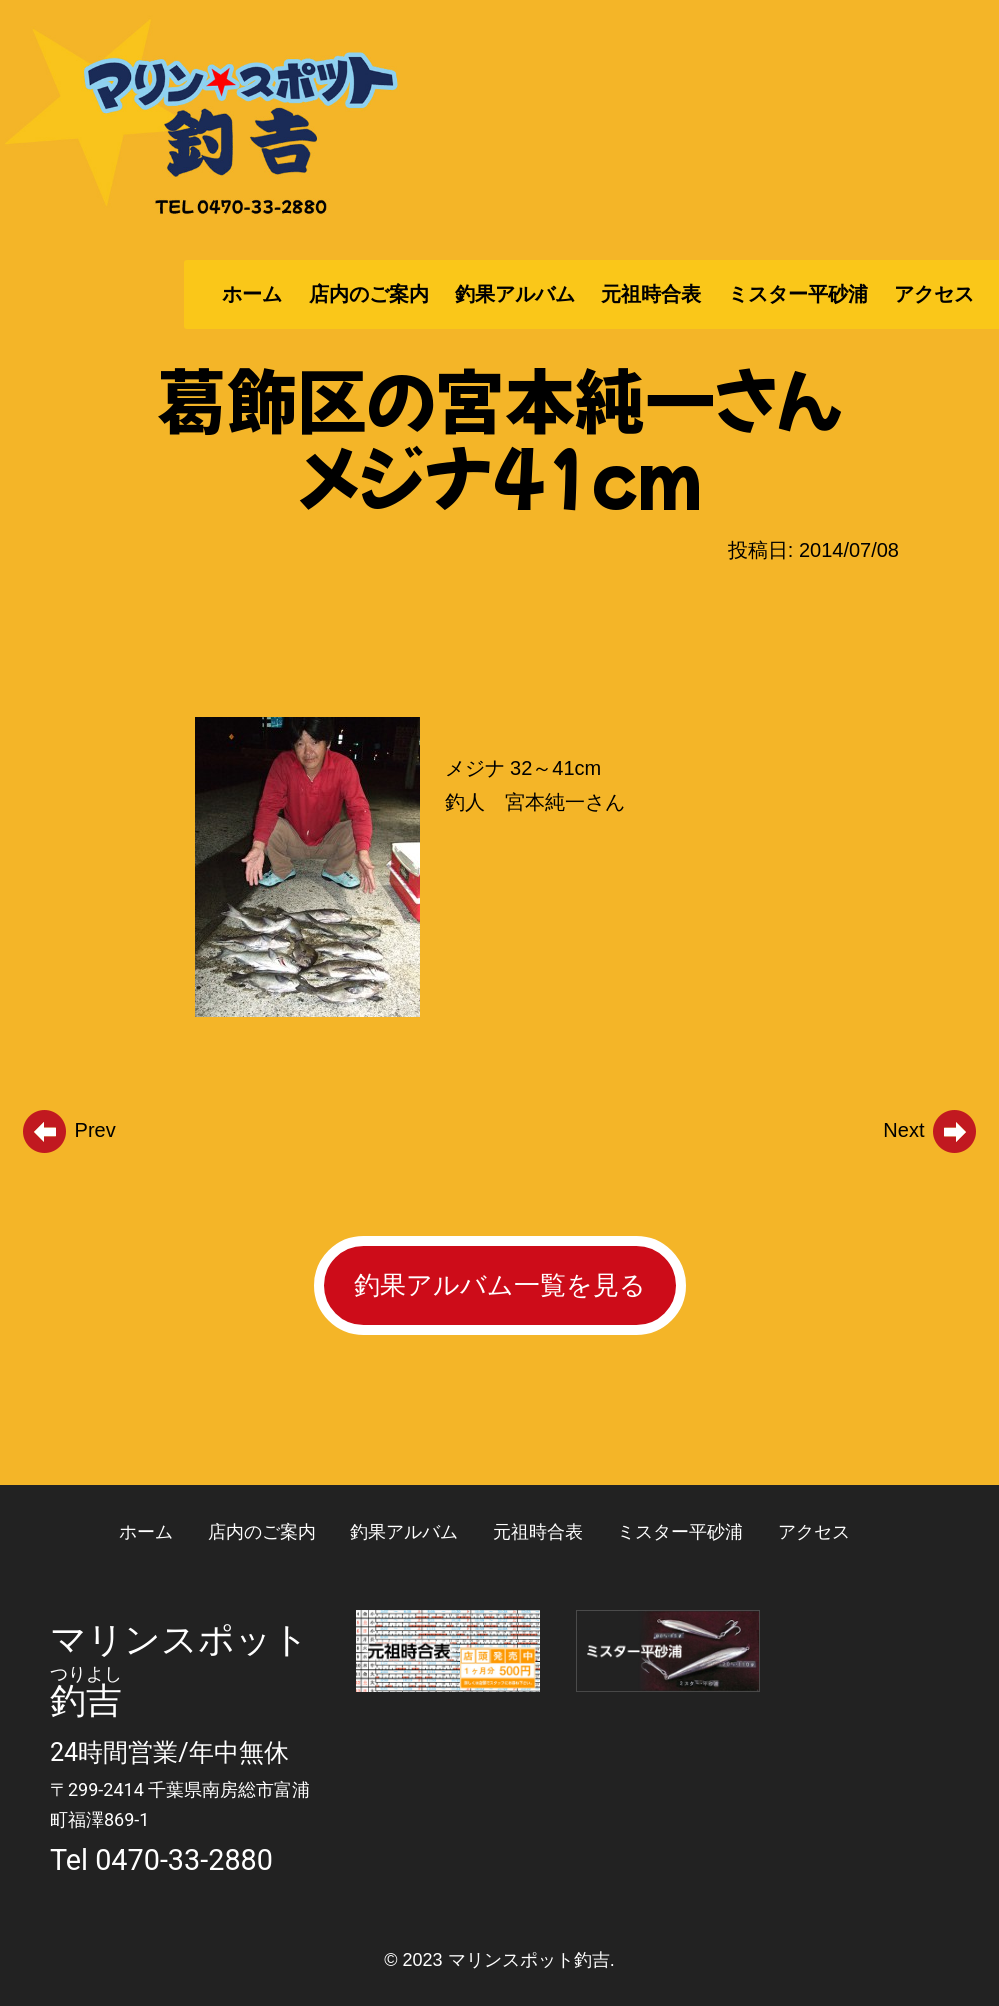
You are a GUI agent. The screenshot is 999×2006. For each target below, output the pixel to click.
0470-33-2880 (184, 1860)
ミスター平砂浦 (798, 294)
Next (931, 1130)
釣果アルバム (515, 294)
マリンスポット (179, 1640)
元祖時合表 (651, 294)
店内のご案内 (369, 294)
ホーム (252, 294)
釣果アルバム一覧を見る (500, 1285)
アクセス (934, 294)
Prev (68, 1130)
